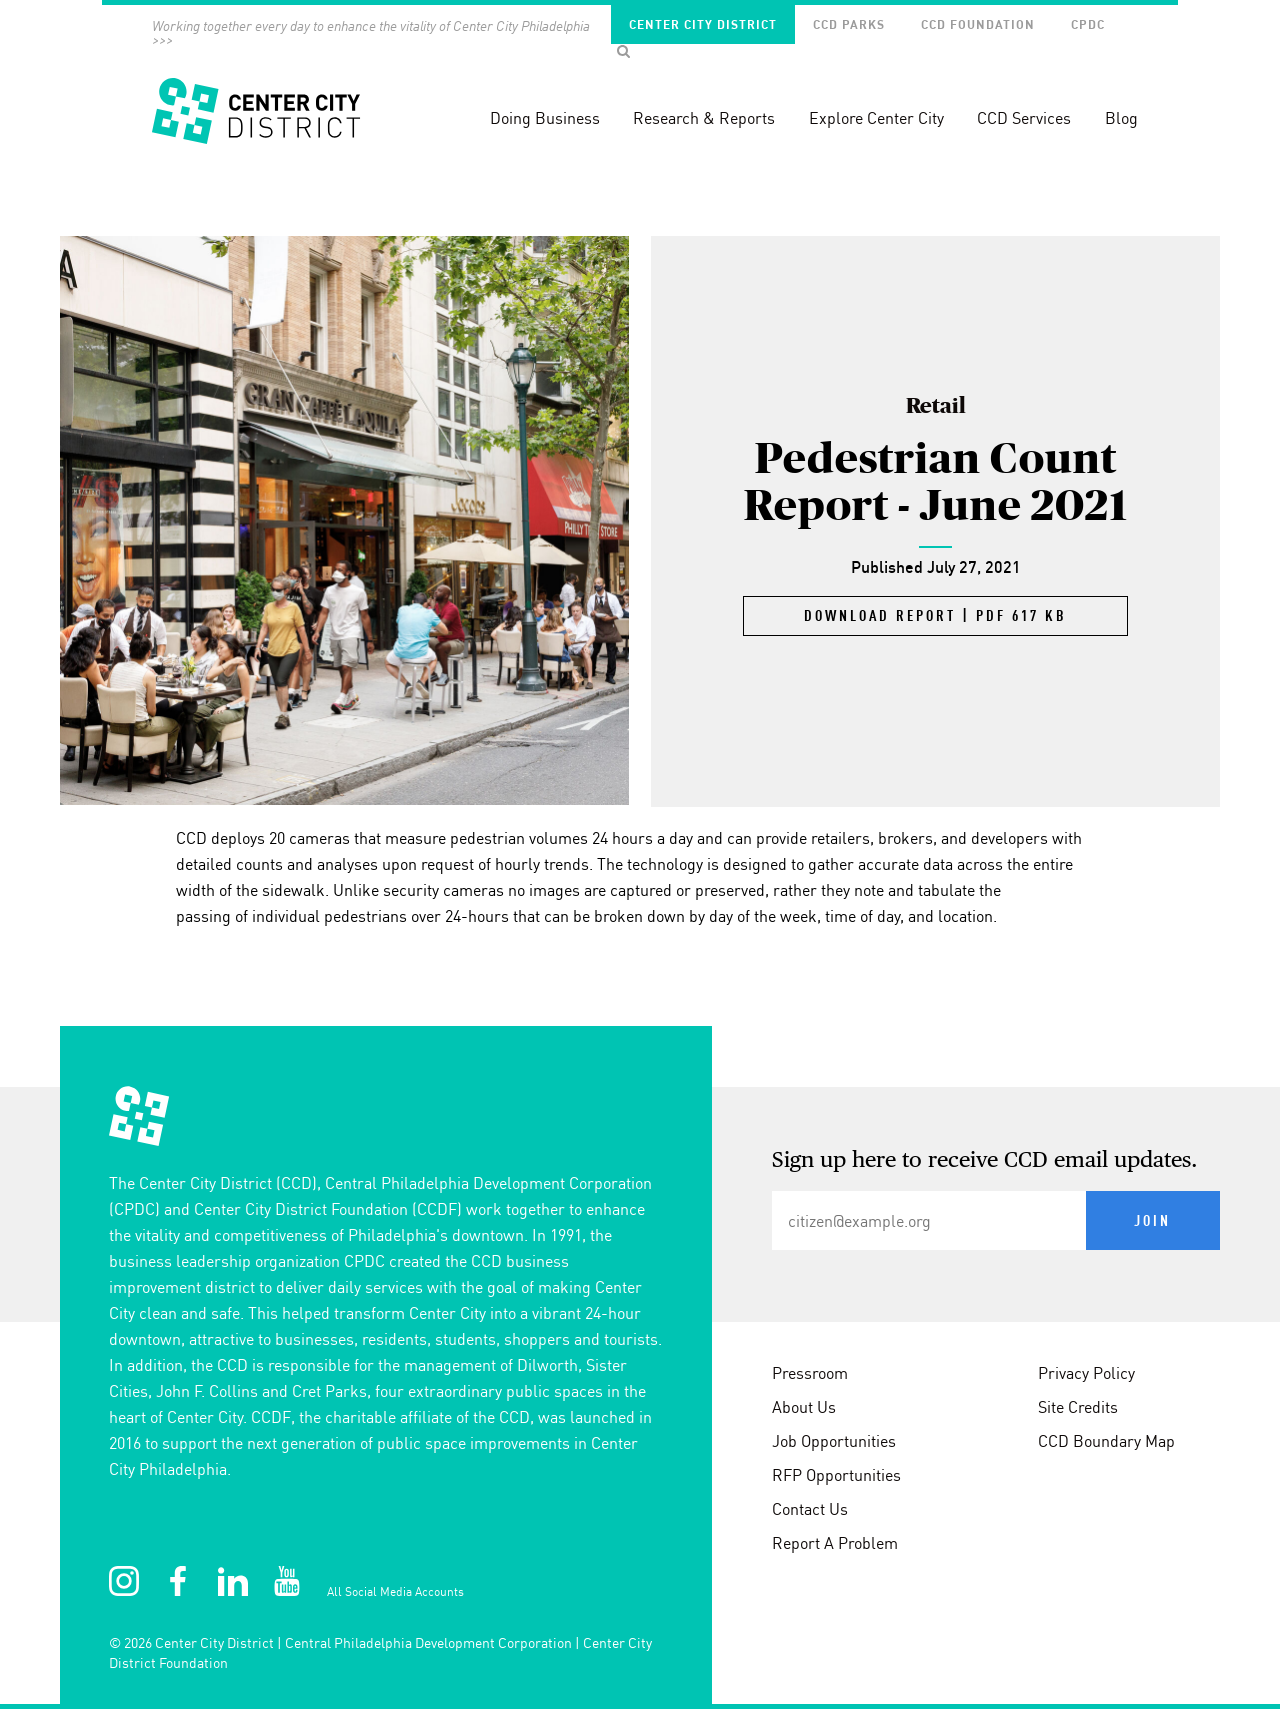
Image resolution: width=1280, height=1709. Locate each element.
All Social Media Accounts (395, 1591)
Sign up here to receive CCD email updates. (985, 1161)
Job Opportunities (834, 1441)
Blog (1121, 118)
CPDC (1088, 24)
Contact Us (810, 1509)
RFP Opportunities (836, 1475)
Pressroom (810, 1373)
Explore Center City (876, 118)
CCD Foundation (978, 24)
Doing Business (545, 118)
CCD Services (1024, 118)
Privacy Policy (1086, 1373)
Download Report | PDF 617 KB (935, 617)
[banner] (639, 90)
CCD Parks (849, 24)
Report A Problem (835, 1543)
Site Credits (1078, 1407)
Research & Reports (704, 118)
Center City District (703, 24)
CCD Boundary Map (1106, 1441)
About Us (804, 1407)
